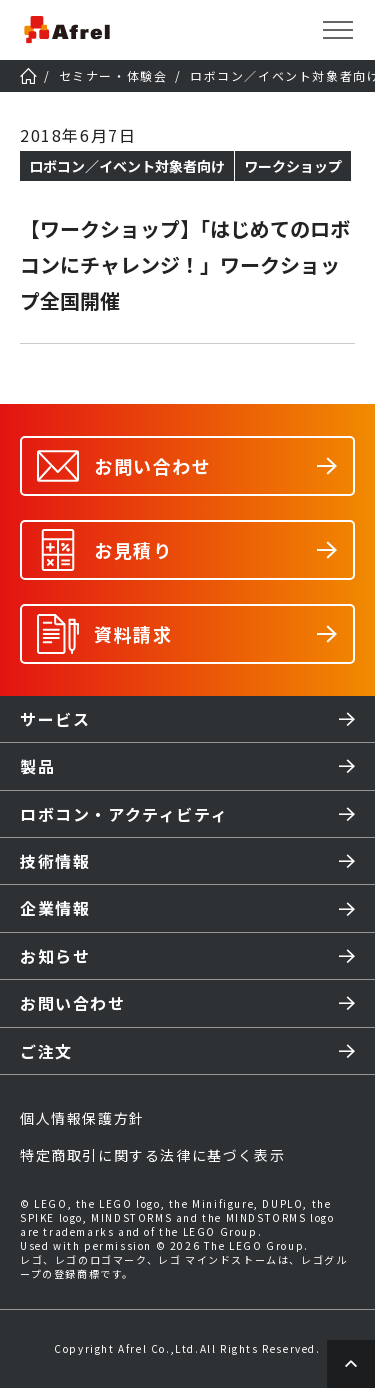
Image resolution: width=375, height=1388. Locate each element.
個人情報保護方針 (82, 1118)
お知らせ (55, 956)
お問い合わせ (73, 1003)
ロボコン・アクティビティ (124, 814)
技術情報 (55, 861)
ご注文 (46, 1051)
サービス (55, 719)
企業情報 (55, 908)
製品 (37, 766)
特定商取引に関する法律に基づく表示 (152, 1155)
